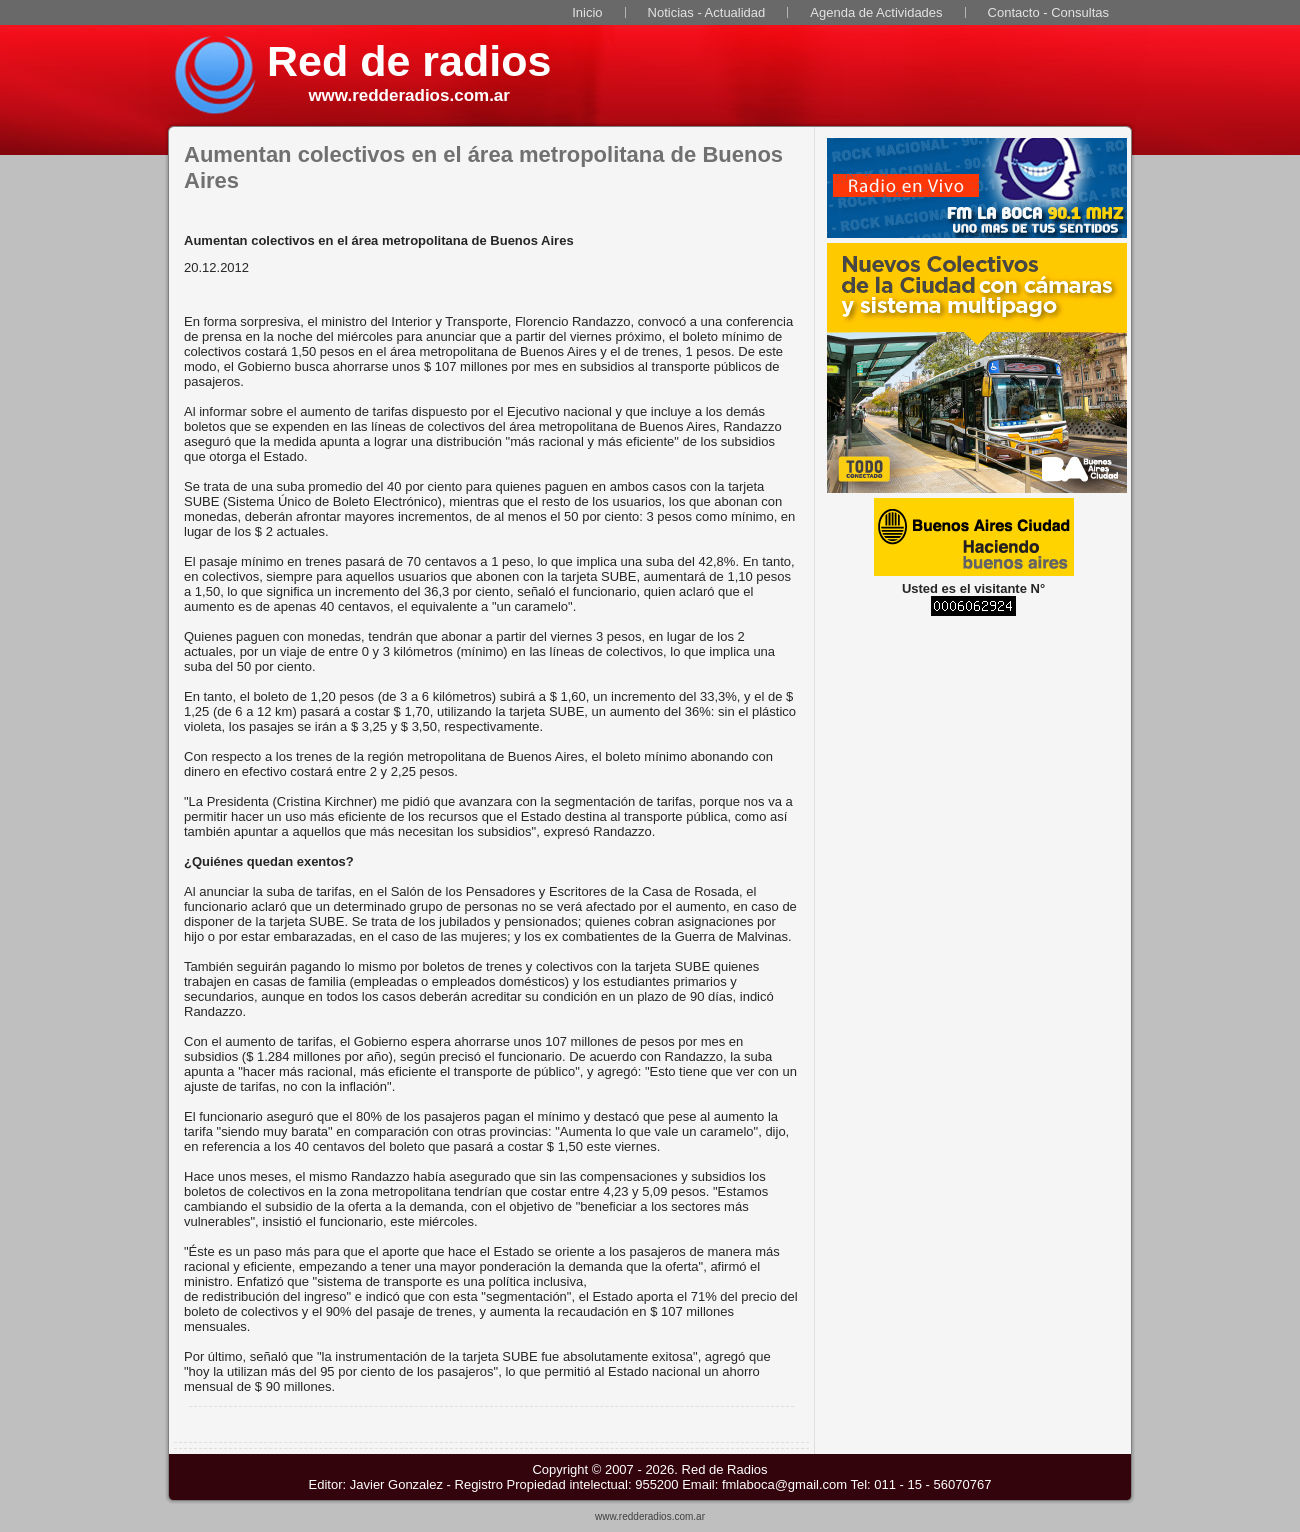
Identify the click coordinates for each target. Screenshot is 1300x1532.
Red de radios (409, 61)
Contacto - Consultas (1048, 12)
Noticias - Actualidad (707, 12)
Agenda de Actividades (876, 12)
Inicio (587, 12)
